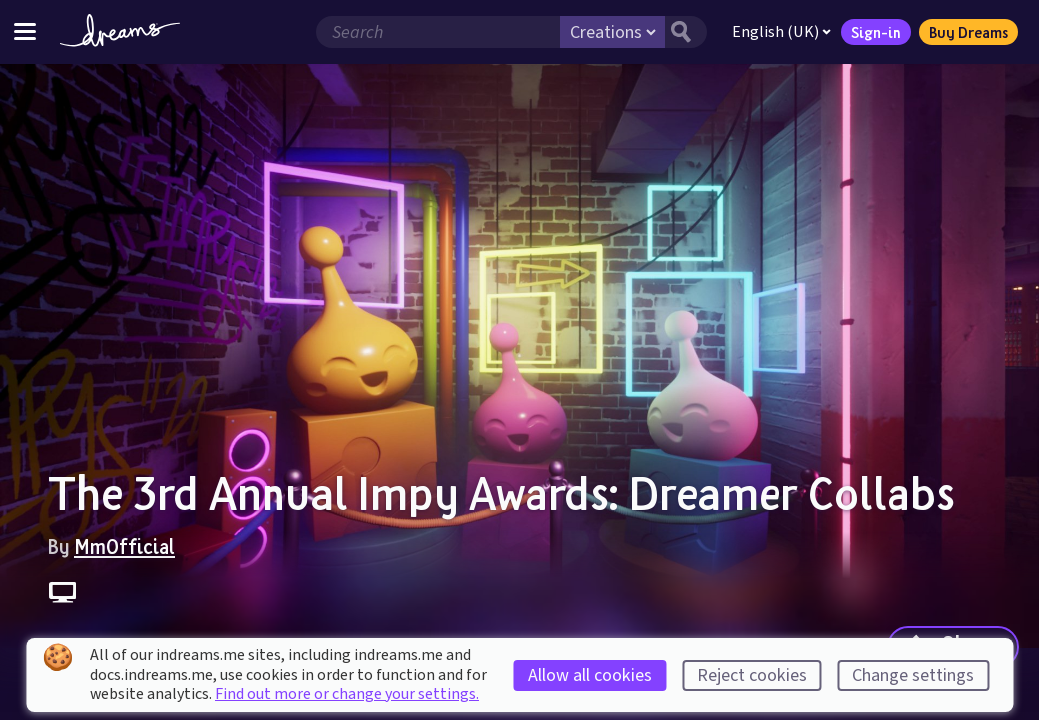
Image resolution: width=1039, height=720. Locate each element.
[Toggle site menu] (25, 31)
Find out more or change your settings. (347, 694)
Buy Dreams (968, 32)
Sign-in (876, 32)
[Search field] (438, 32)
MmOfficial (124, 546)
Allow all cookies (590, 675)
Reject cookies (752, 675)
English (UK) (781, 32)
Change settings (913, 675)
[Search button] (686, 32)
